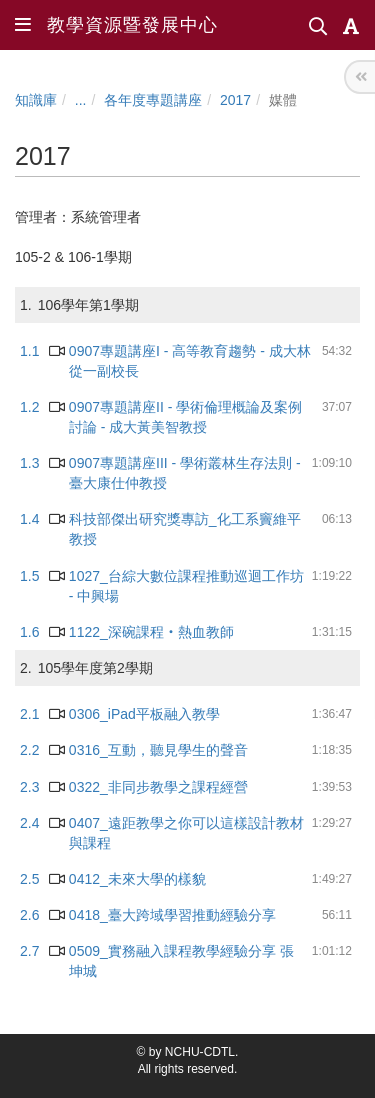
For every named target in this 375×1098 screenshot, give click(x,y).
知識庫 (36, 100)
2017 (235, 100)
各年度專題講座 (153, 100)
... (81, 100)
